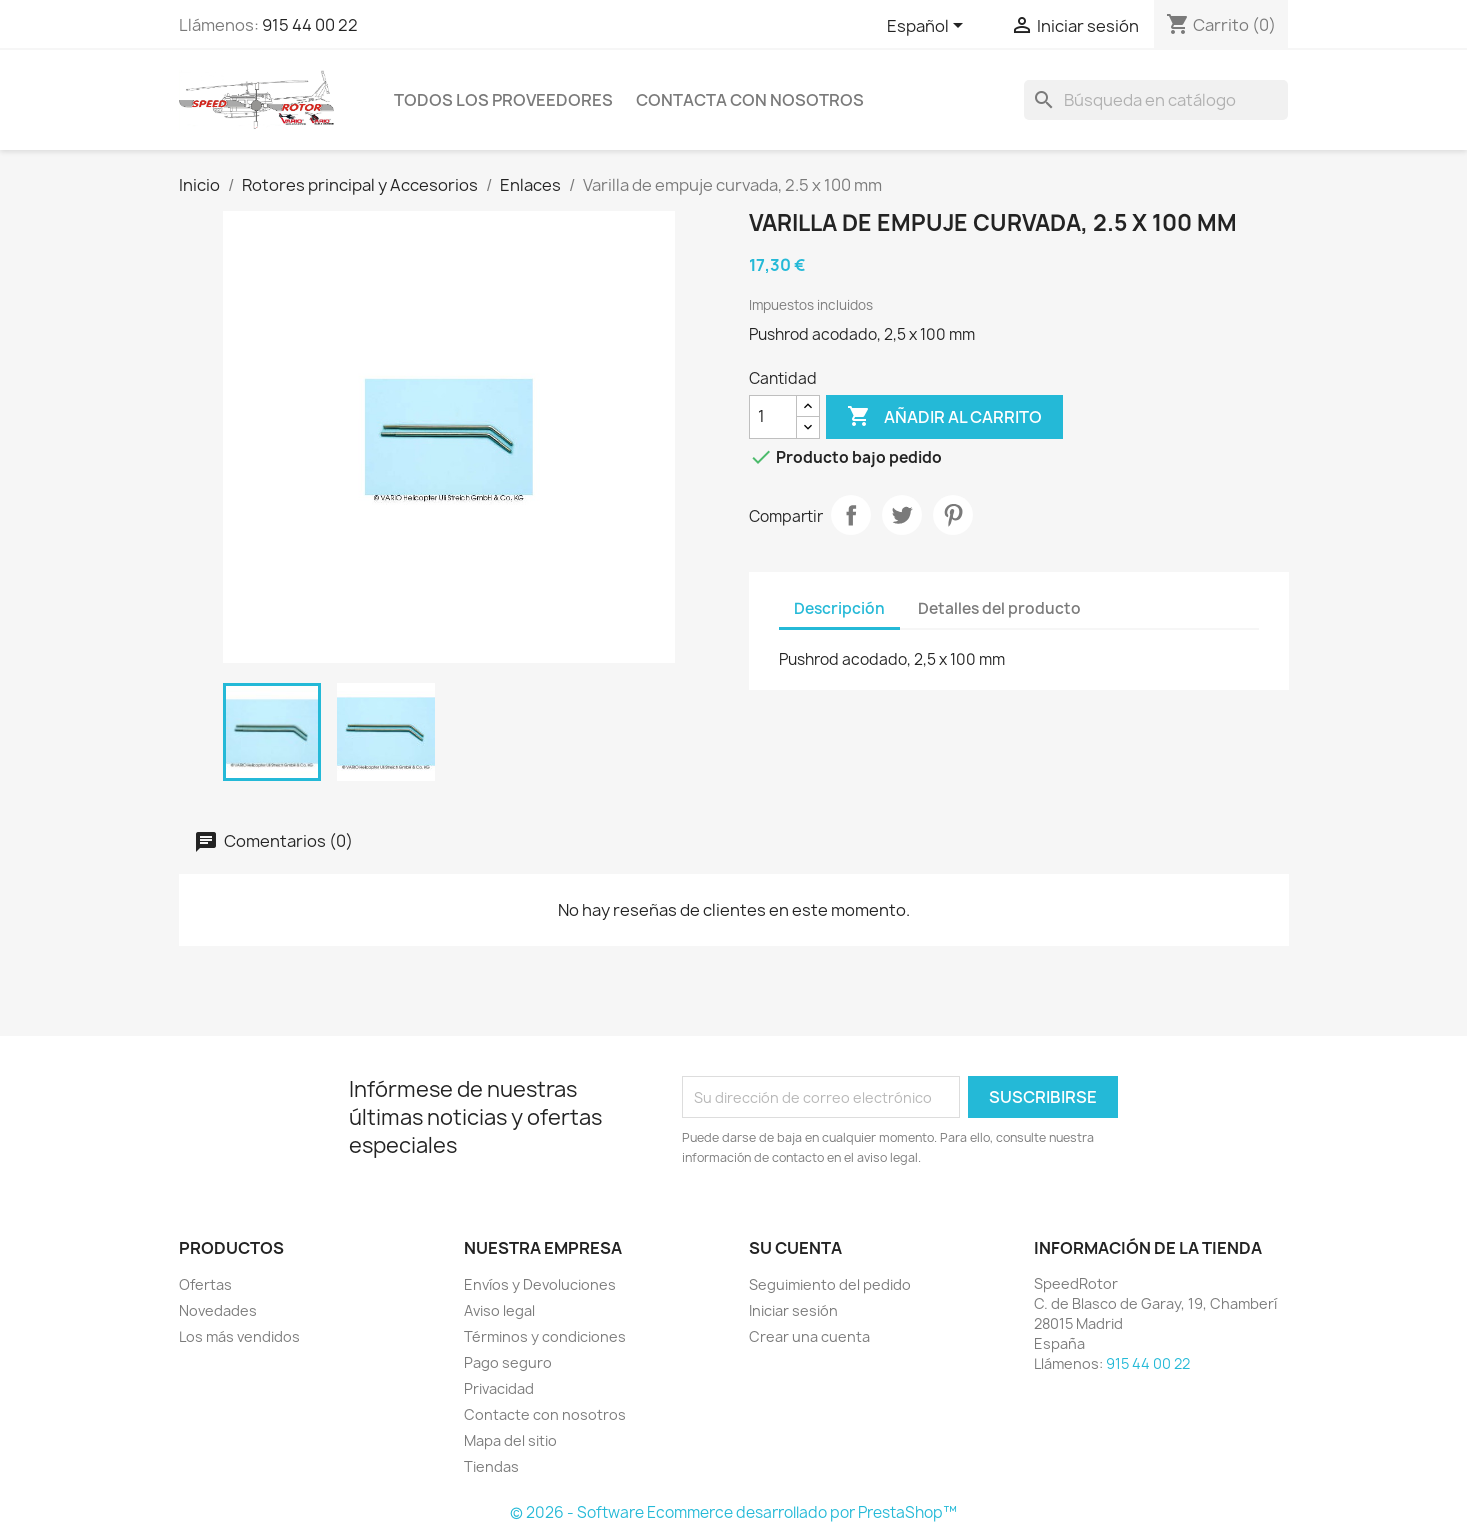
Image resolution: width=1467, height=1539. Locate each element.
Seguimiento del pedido (830, 1284)
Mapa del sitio (510, 1440)
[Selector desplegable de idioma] (928, 27)
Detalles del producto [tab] (999, 608)
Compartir (851, 515)
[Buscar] (1156, 100)
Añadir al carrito (944, 417)
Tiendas (491, 1466)
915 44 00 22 (310, 25)
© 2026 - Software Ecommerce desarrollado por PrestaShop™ (733, 1512)
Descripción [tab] (839, 608)
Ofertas (205, 1284)
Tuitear (902, 515)
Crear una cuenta (809, 1336)
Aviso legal (499, 1310)
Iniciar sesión (793, 1310)
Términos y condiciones (545, 1336)
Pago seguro (508, 1362)
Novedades (218, 1310)
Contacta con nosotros (750, 100)
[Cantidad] (773, 417)
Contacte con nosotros (545, 1414)
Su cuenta (795, 1248)
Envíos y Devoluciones (540, 1284)
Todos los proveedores (503, 100)
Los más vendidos (239, 1336)
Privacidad (499, 1388)
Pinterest (953, 515)
